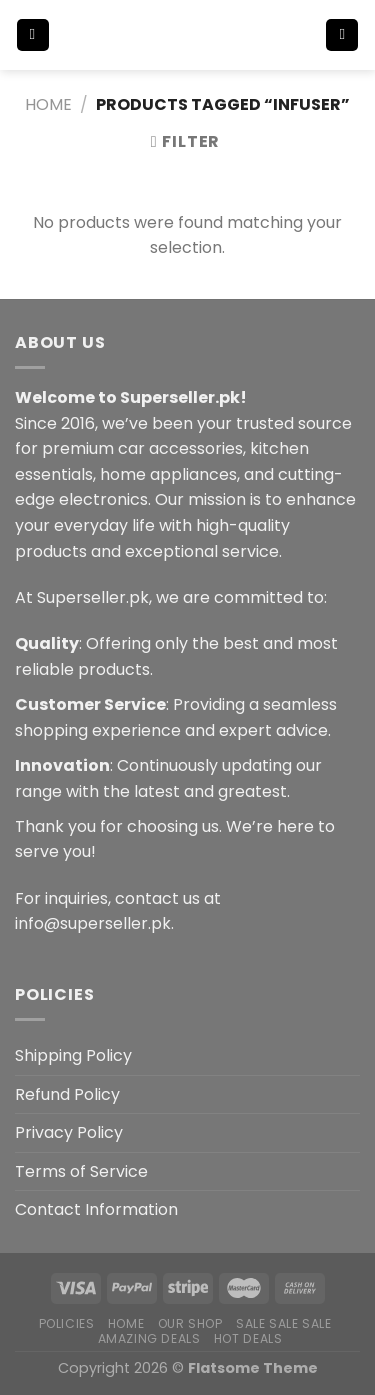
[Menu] (33, 35)
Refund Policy (67, 1094)
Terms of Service (81, 1171)
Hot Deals (248, 1338)
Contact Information (96, 1209)
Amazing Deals (149, 1338)
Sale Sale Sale (284, 1323)
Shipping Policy (73, 1055)
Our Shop (190, 1323)
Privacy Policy (69, 1132)
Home (48, 104)
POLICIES (67, 1323)
